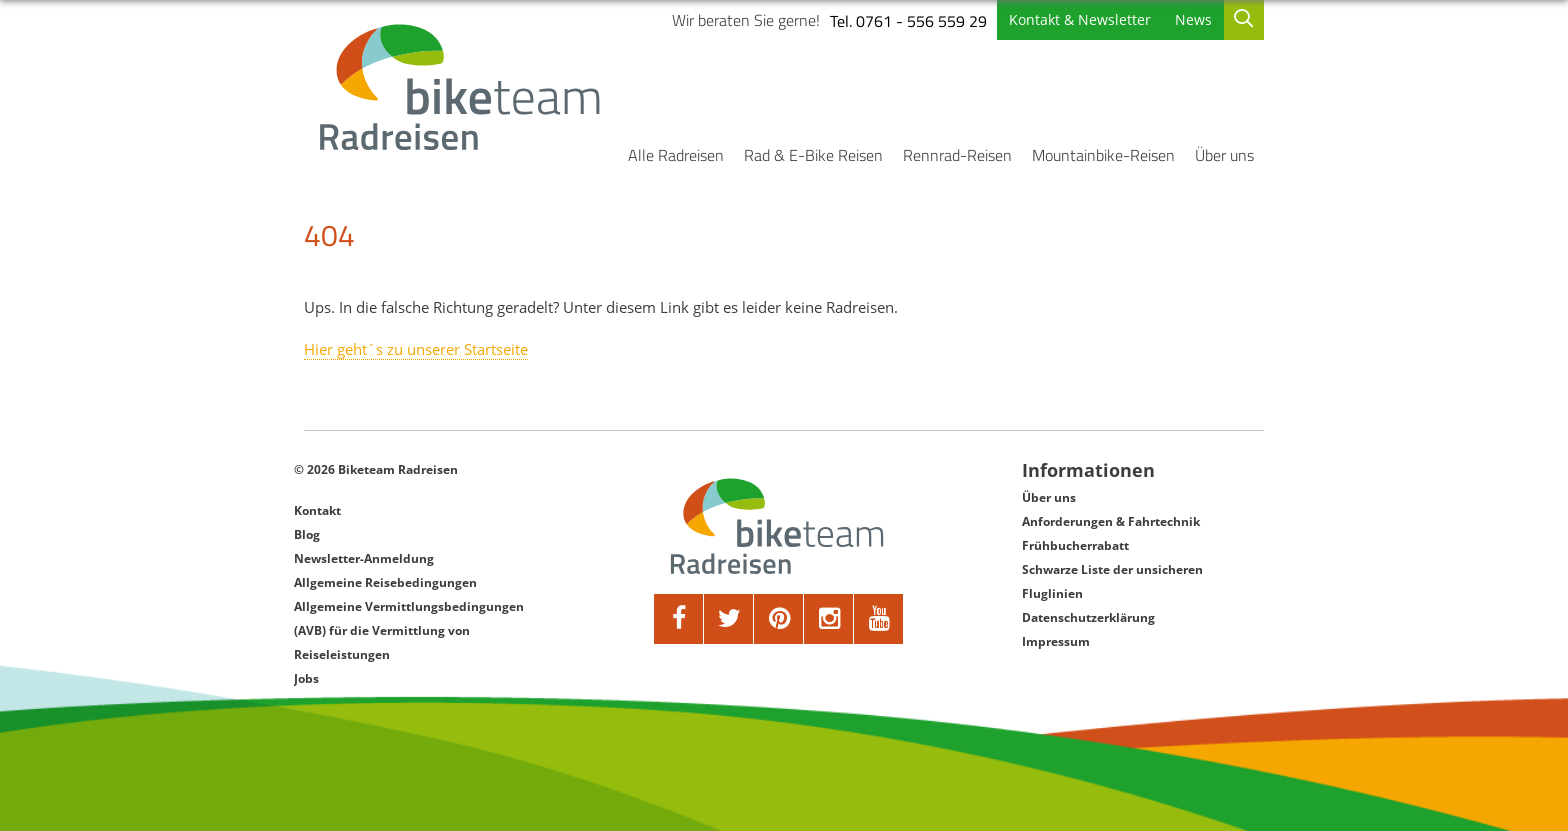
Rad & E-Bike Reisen (813, 155)
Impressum (1056, 641)
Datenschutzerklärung (1088, 617)
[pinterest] (779, 619)
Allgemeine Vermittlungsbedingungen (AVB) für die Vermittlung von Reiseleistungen (409, 630)
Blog (307, 534)
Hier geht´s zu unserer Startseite (416, 349)
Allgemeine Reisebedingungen (385, 582)
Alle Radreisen (676, 155)
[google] (829, 619)
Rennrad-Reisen (957, 155)
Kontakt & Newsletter (1080, 19)
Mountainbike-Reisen (1103, 155)
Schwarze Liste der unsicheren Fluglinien (1112, 581)
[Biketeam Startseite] (463, 87)
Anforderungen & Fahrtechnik (1111, 521)
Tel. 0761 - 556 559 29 (908, 21)
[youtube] (879, 619)
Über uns (1224, 155)
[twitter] (729, 619)
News (1193, 19)
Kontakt (317, 510)
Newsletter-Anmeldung (364, 558)
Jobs (306, 678)
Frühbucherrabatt (1075, 545)
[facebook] (679, 619)
